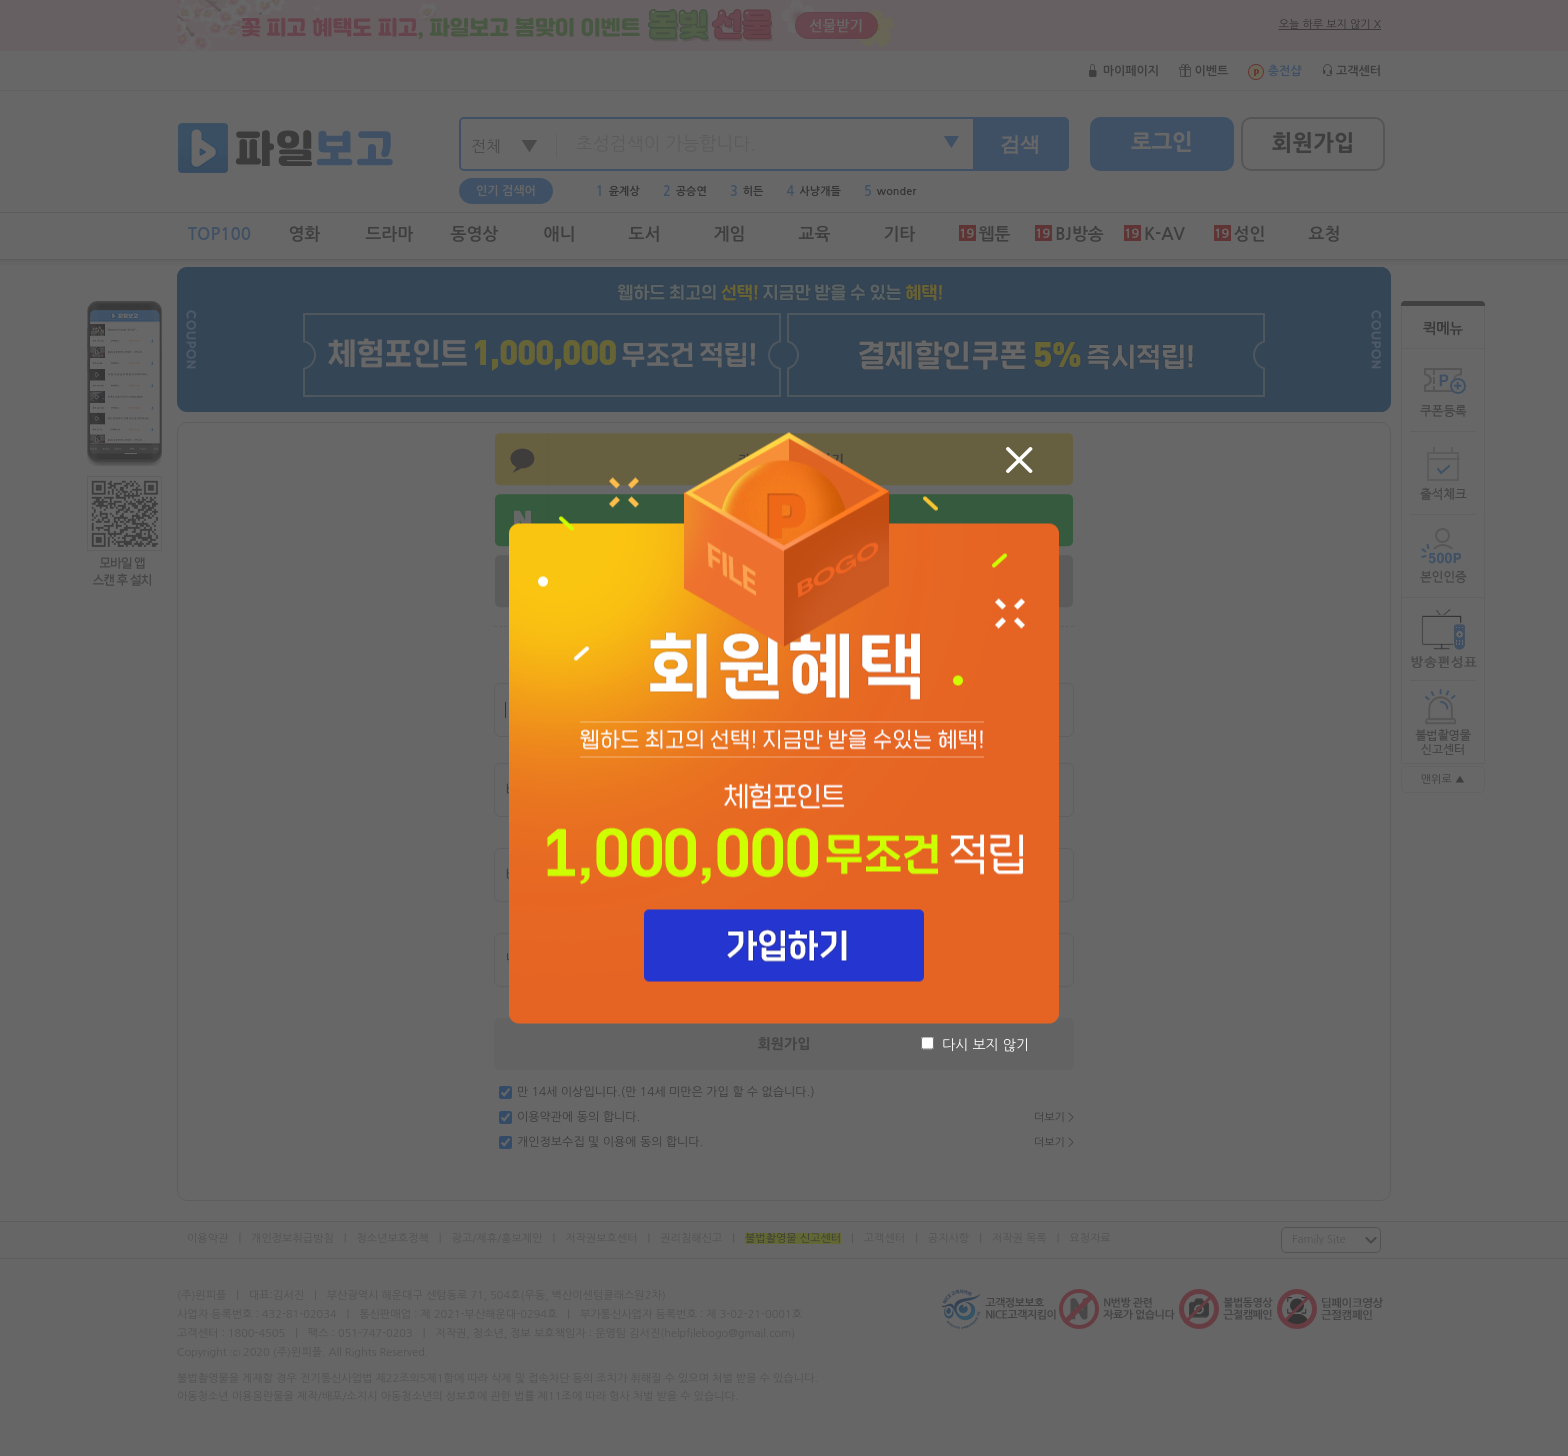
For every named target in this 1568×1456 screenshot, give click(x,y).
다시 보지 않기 (975, 1044)
